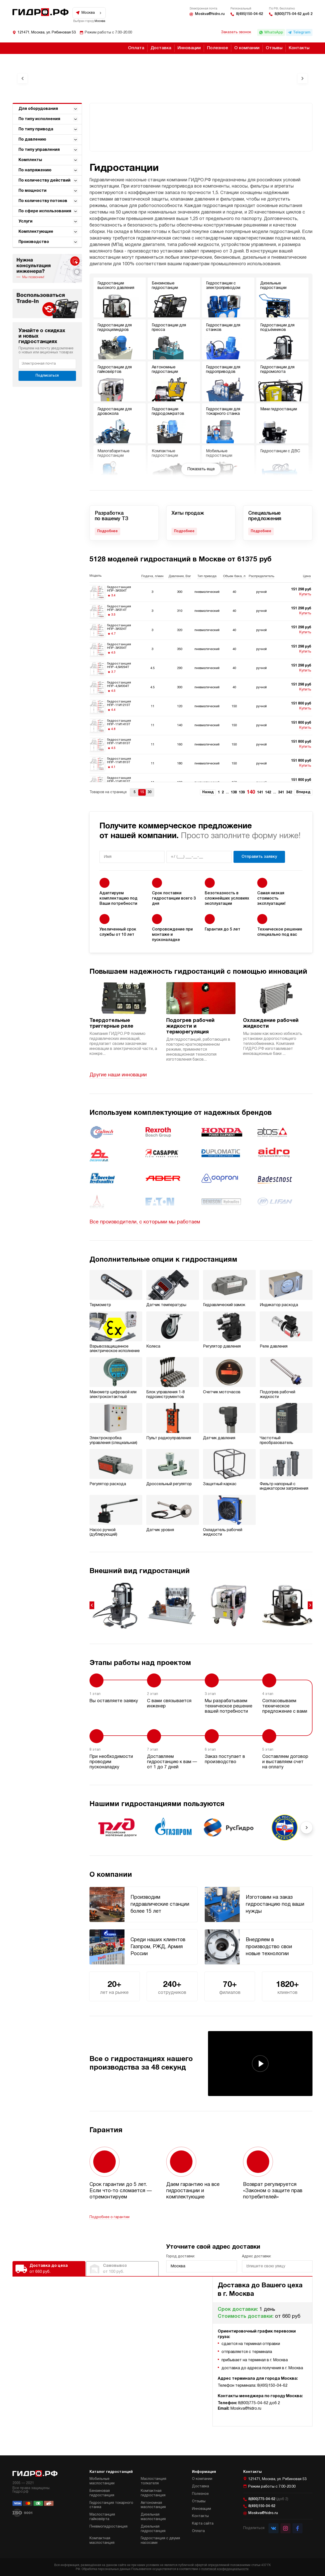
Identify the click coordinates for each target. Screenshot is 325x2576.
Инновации (189, 48)
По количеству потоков (42, 201)
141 (260, 792)
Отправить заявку (259, 857)
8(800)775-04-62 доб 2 (293, 14)
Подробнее (107, 531)
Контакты (299, 48)
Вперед (303, 792)
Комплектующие (35, 232)
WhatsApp (273, 32)
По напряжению (35, 170)
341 (281, 792)
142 (268, 792)
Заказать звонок (236, 32)
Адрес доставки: (256, 2256)
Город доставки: (180, 2256)
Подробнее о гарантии (110, 2217)
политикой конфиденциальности (224, 2569)
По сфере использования (44, 211)
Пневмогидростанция (109, 2526)
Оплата (136, 48)
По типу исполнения (39, 119)
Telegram (301, 32)
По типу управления (39, 150)
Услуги (25, 221)
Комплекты (30, 160)
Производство (33, 242)
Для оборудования (38, 109)
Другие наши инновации (118, 1075)
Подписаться (47, 375)
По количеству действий (44, 180)
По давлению (32, 139)
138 (234, 792)
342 (289, 792)
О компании (247, 48)
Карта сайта (203, 2523)
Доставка (160, 48)
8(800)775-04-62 (268, 2499)
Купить (305, 594)
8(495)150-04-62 (249, 14)
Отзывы (274, 48)
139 (242, 792)
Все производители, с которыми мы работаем (145, 1222)
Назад (208, 792)
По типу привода (35, 129)
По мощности (32, 191)
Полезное (217, 48)
